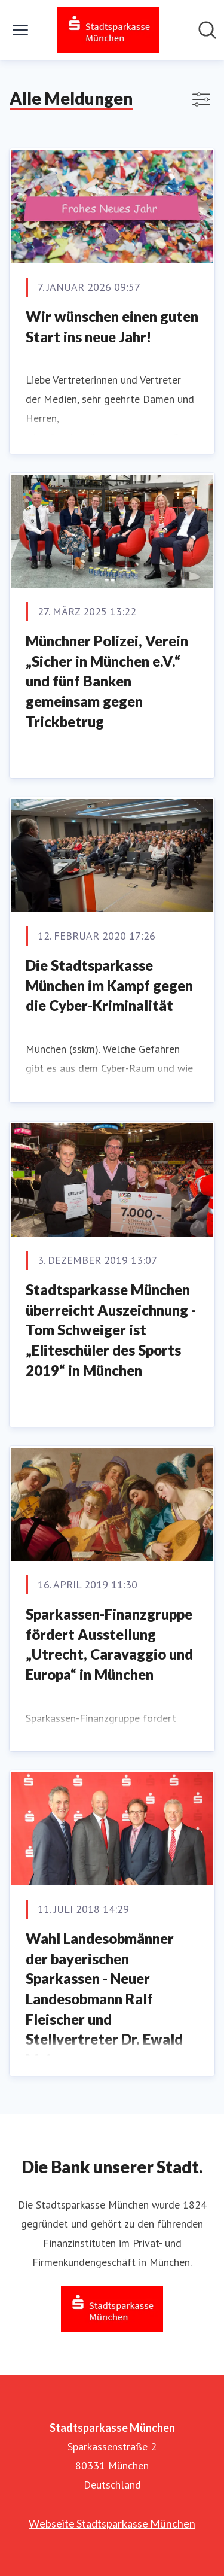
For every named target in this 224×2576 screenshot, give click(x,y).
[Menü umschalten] (20, 30)
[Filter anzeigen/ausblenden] (201, 99)
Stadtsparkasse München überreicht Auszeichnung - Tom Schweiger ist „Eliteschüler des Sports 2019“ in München (111, 1329)
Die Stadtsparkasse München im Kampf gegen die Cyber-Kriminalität (109, 985)
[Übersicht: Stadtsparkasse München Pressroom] (108, 30)
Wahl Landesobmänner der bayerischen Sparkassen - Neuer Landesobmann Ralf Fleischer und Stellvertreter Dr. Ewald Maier (104, 1999)
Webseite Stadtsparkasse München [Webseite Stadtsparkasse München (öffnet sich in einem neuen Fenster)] (112, 2523)
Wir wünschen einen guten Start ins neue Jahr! (112, 326)
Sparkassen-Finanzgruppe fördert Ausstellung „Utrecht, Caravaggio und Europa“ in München (109, 1644)
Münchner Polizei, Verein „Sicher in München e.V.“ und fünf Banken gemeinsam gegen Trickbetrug (107, 681)
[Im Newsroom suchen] (207, 30)
